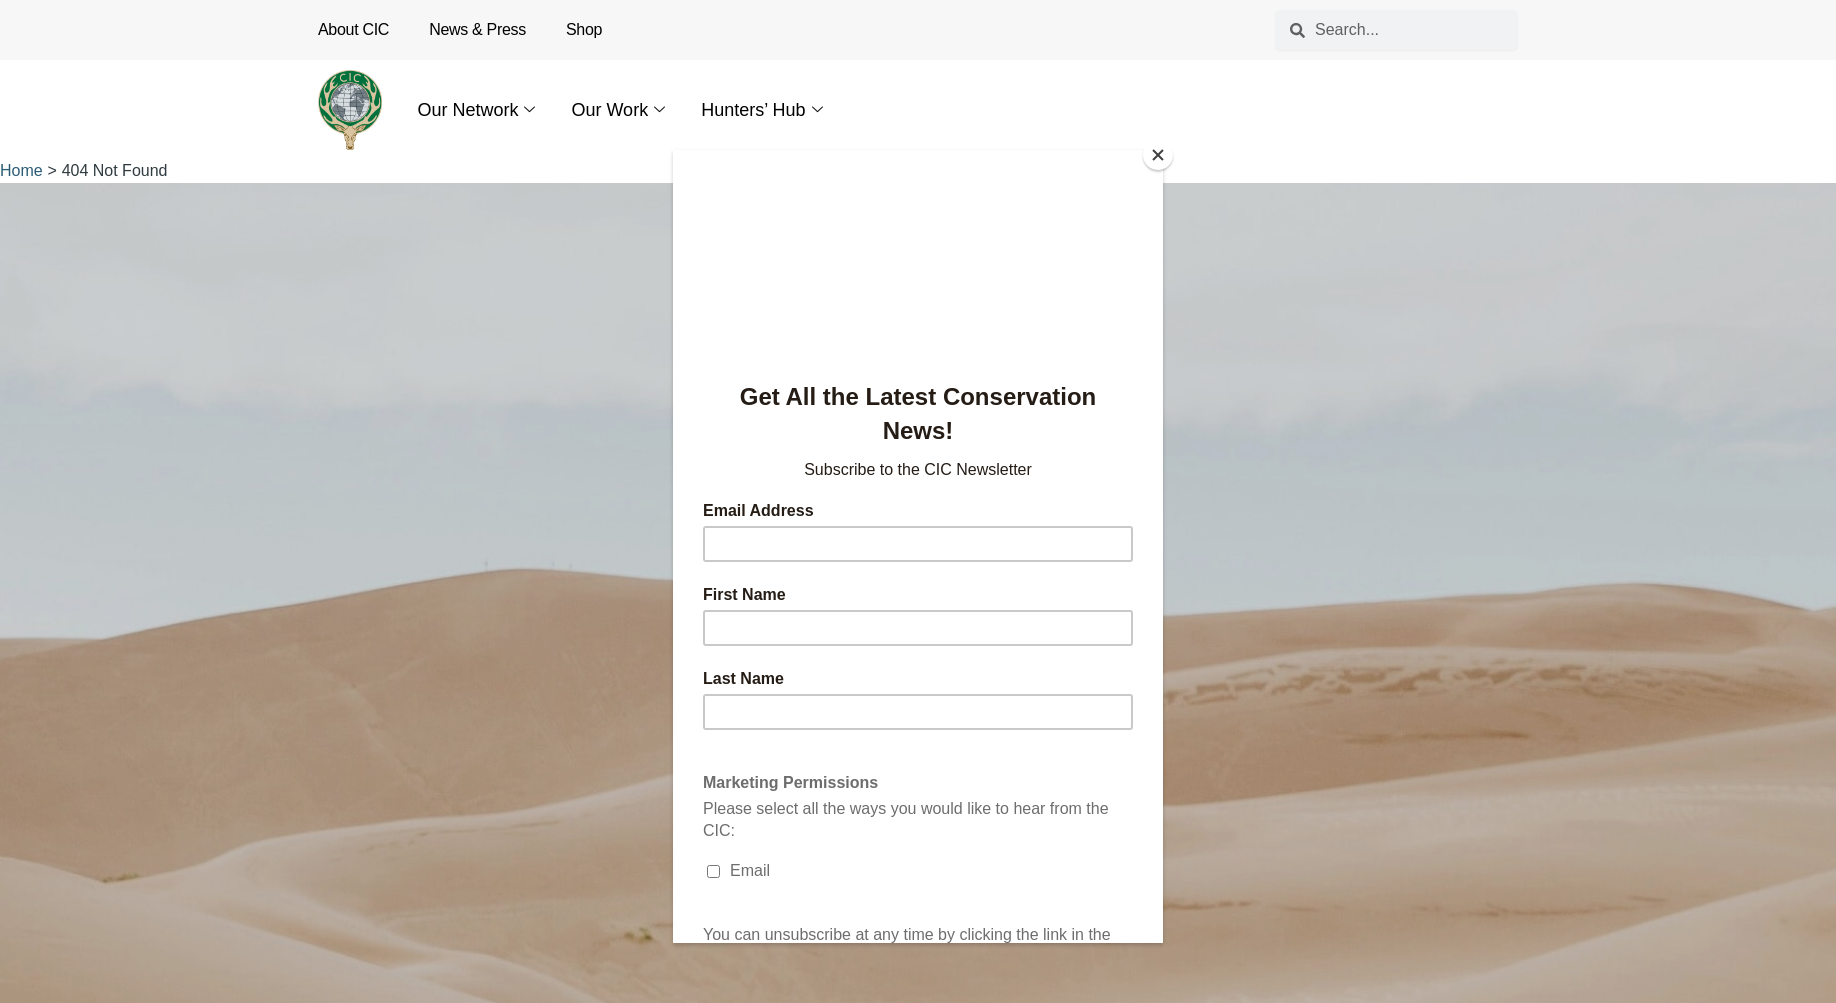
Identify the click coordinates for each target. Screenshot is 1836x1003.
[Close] (1158, 155)
